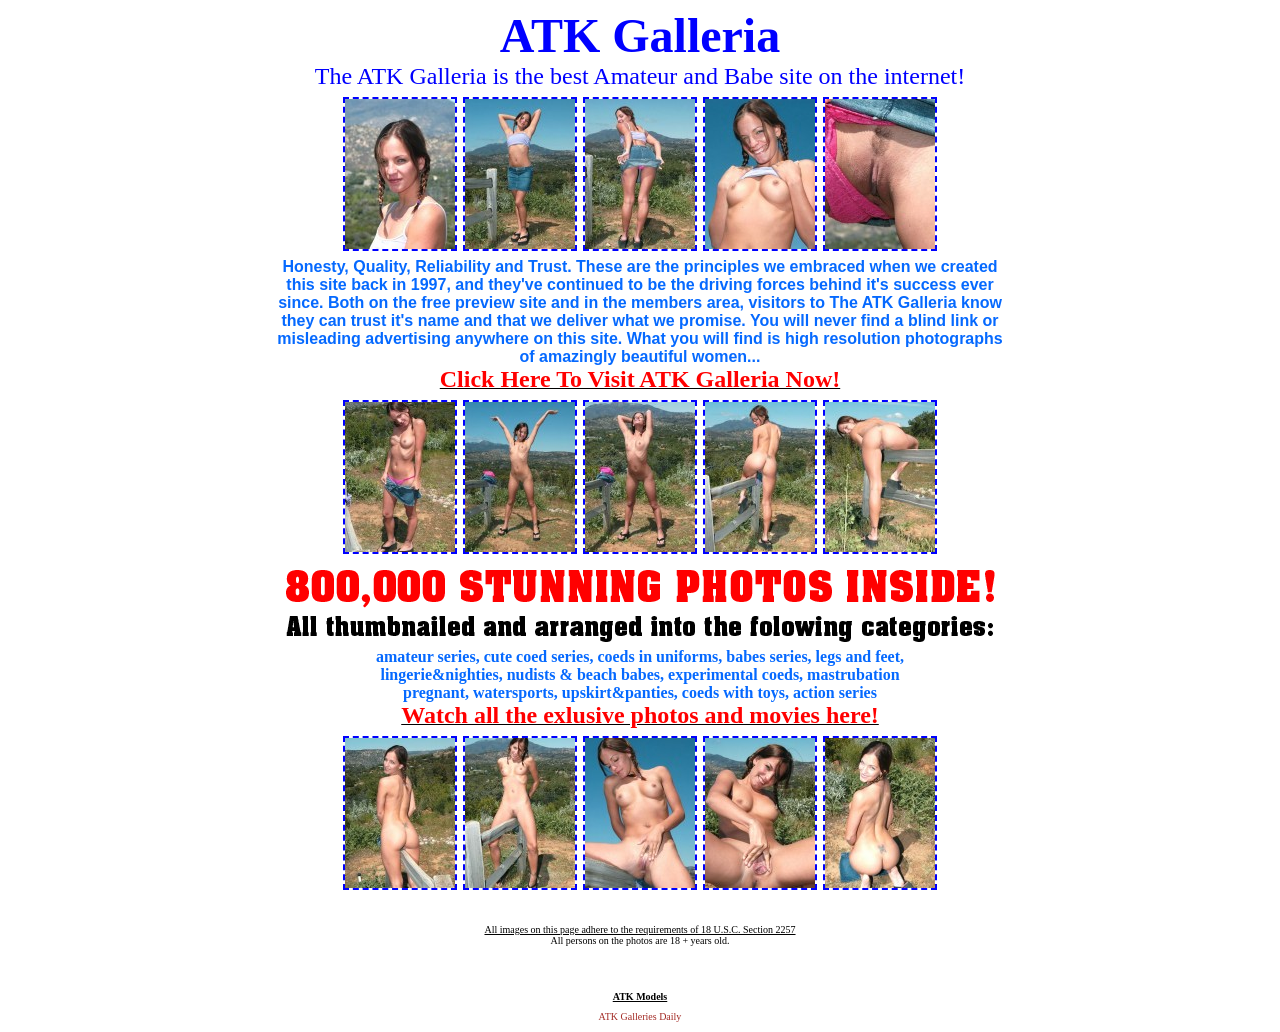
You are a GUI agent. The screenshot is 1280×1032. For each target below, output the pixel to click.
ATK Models (640, 996)
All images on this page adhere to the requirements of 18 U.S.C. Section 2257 (639, 929)
